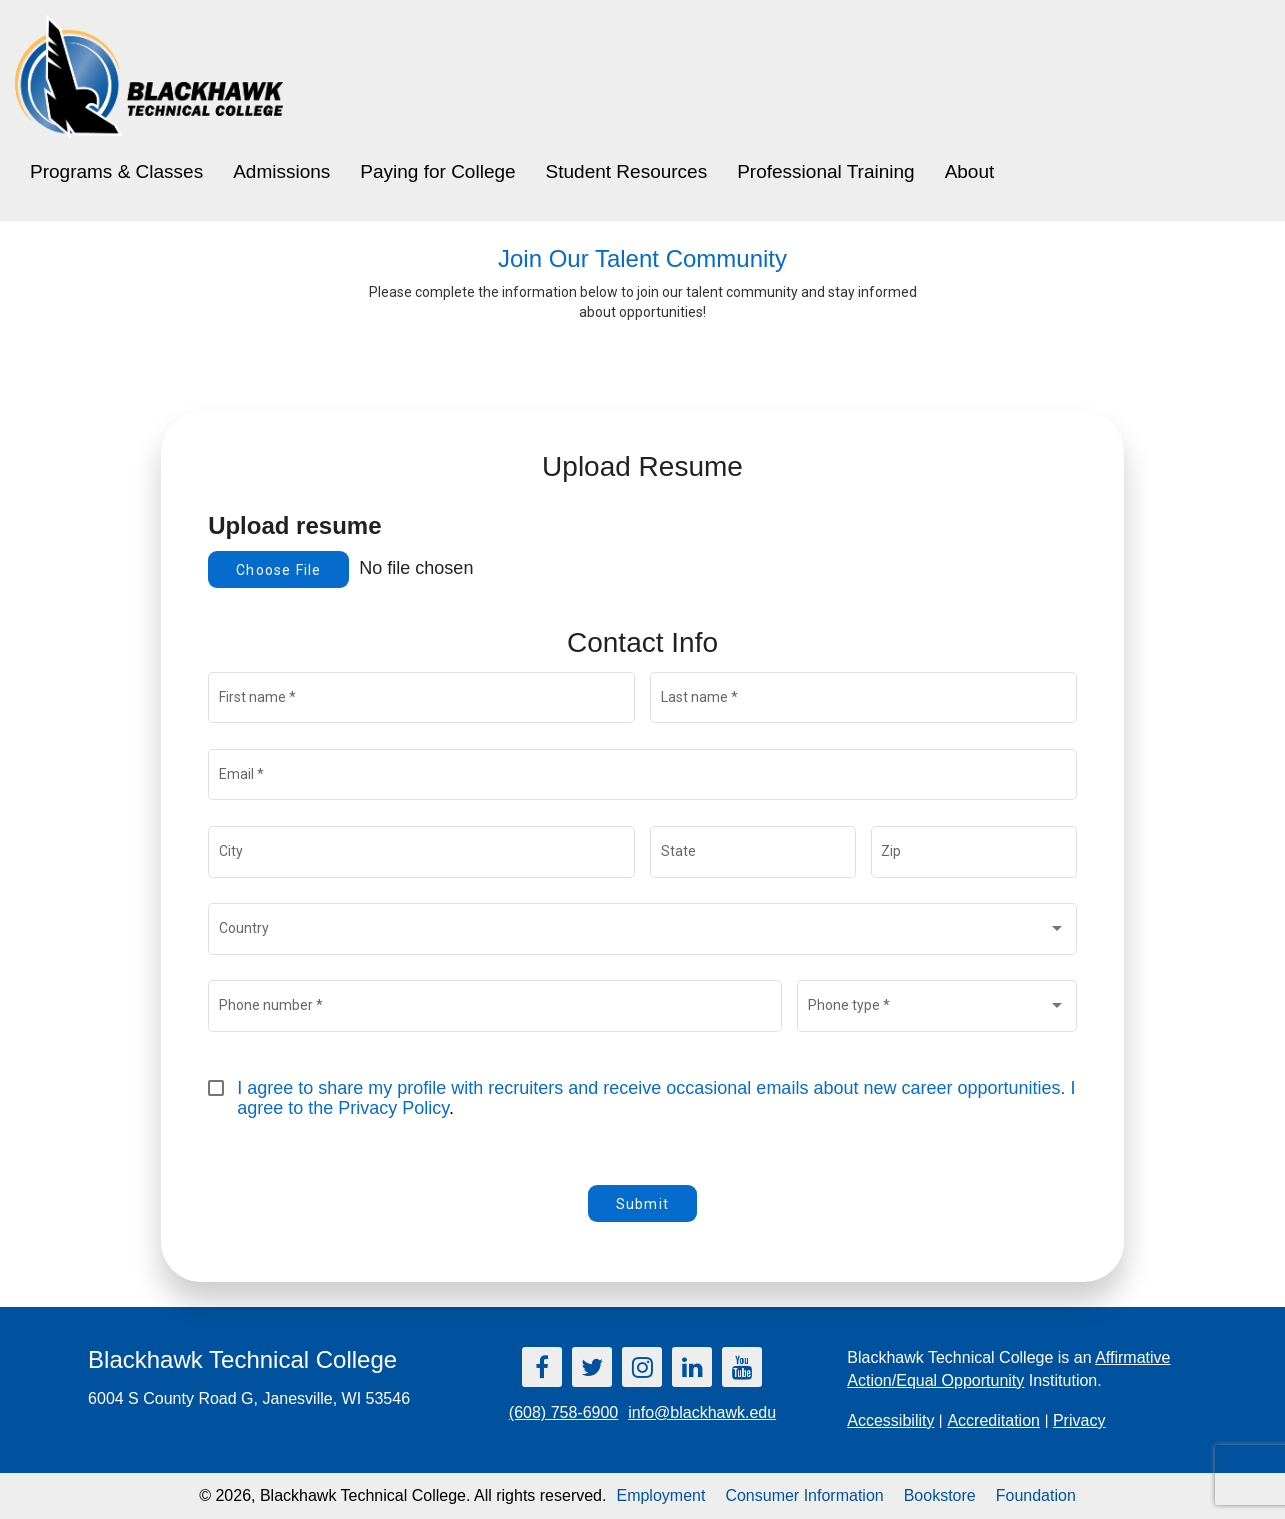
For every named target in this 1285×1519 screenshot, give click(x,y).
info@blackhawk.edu (702, 1412)
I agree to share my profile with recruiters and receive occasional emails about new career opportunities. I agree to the (658, 1098)
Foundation (1036, 1495)
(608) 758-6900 (563, 1412)
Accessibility (890, 1420)
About (970, 171)
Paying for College (437, 171)
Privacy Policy (393, 1108)
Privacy (1079, 1420)
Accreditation (993, 1420)
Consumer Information (804, 1495)
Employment (660, 1495)
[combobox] (643, 933)
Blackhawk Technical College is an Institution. (1008, 1369)
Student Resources (627, 171)
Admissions (281, 171)
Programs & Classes (116, 171)
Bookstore (940, 1495)
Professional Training (825, 171)
